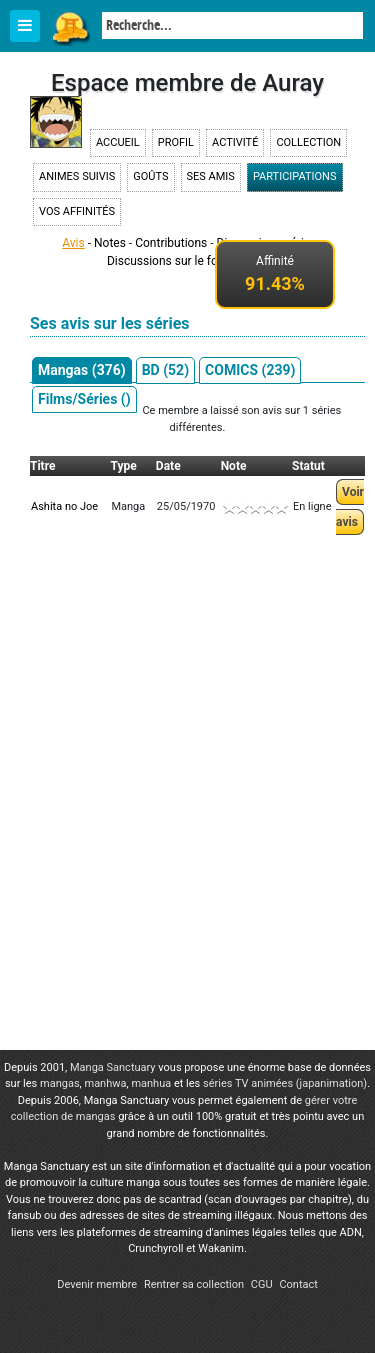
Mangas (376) (82, 370)
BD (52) (165, 370)
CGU (262, 1284)
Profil (176, 142)
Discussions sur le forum (173, 261)
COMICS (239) (250, 370)
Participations (295, 176)
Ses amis (211, 176)
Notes (110, 243)
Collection (308, 142)
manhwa (105, 1083)
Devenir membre (97, 1284)
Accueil (118, 142)
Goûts (150, 176)
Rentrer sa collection (194, 1284)
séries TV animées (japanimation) (285, 1083)
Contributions (171, 243)
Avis (73, 243)
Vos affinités (77, 211)
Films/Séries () (84, 399)
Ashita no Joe (64, 506)
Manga (70, 27)
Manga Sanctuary (113, 1067)
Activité (235, 142)
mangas (60, 1083)
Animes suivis (77, 176)
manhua (151, 1083)
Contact (298, 1284)
